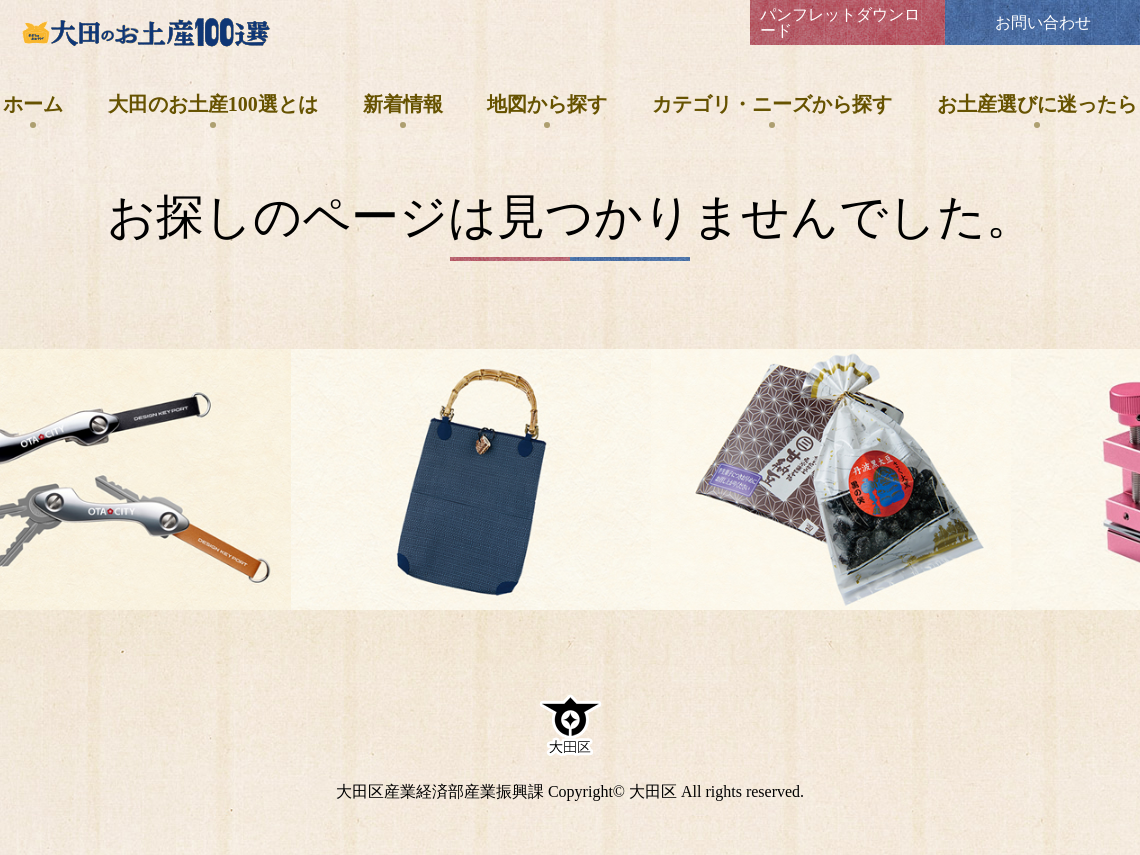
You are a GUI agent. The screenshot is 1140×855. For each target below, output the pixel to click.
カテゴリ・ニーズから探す (772, 104)
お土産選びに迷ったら (1037, 104)
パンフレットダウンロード (840, 22)
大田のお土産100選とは (213, 104)
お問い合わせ (1043, 22)
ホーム (33, 104)
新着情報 (403, 104)
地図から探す (547, 104)
